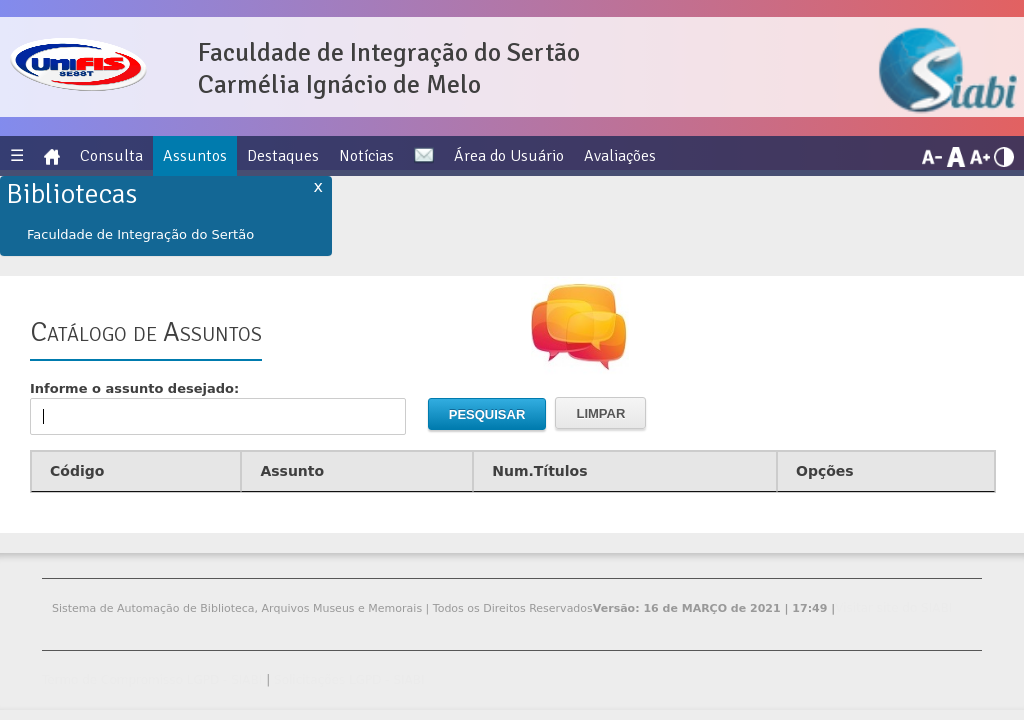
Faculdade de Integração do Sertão (140, 234)
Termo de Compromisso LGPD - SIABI (152, 680)
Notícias (366, 156)
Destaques (283, 156)
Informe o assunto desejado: (218, 408)
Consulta (111, 156)
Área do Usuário (509, 156)
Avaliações (620, 156)
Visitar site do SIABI (893, 608)
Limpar (600, 413)
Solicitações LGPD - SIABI (349, 680)
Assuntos (195, 156)
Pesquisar (487, 414)
